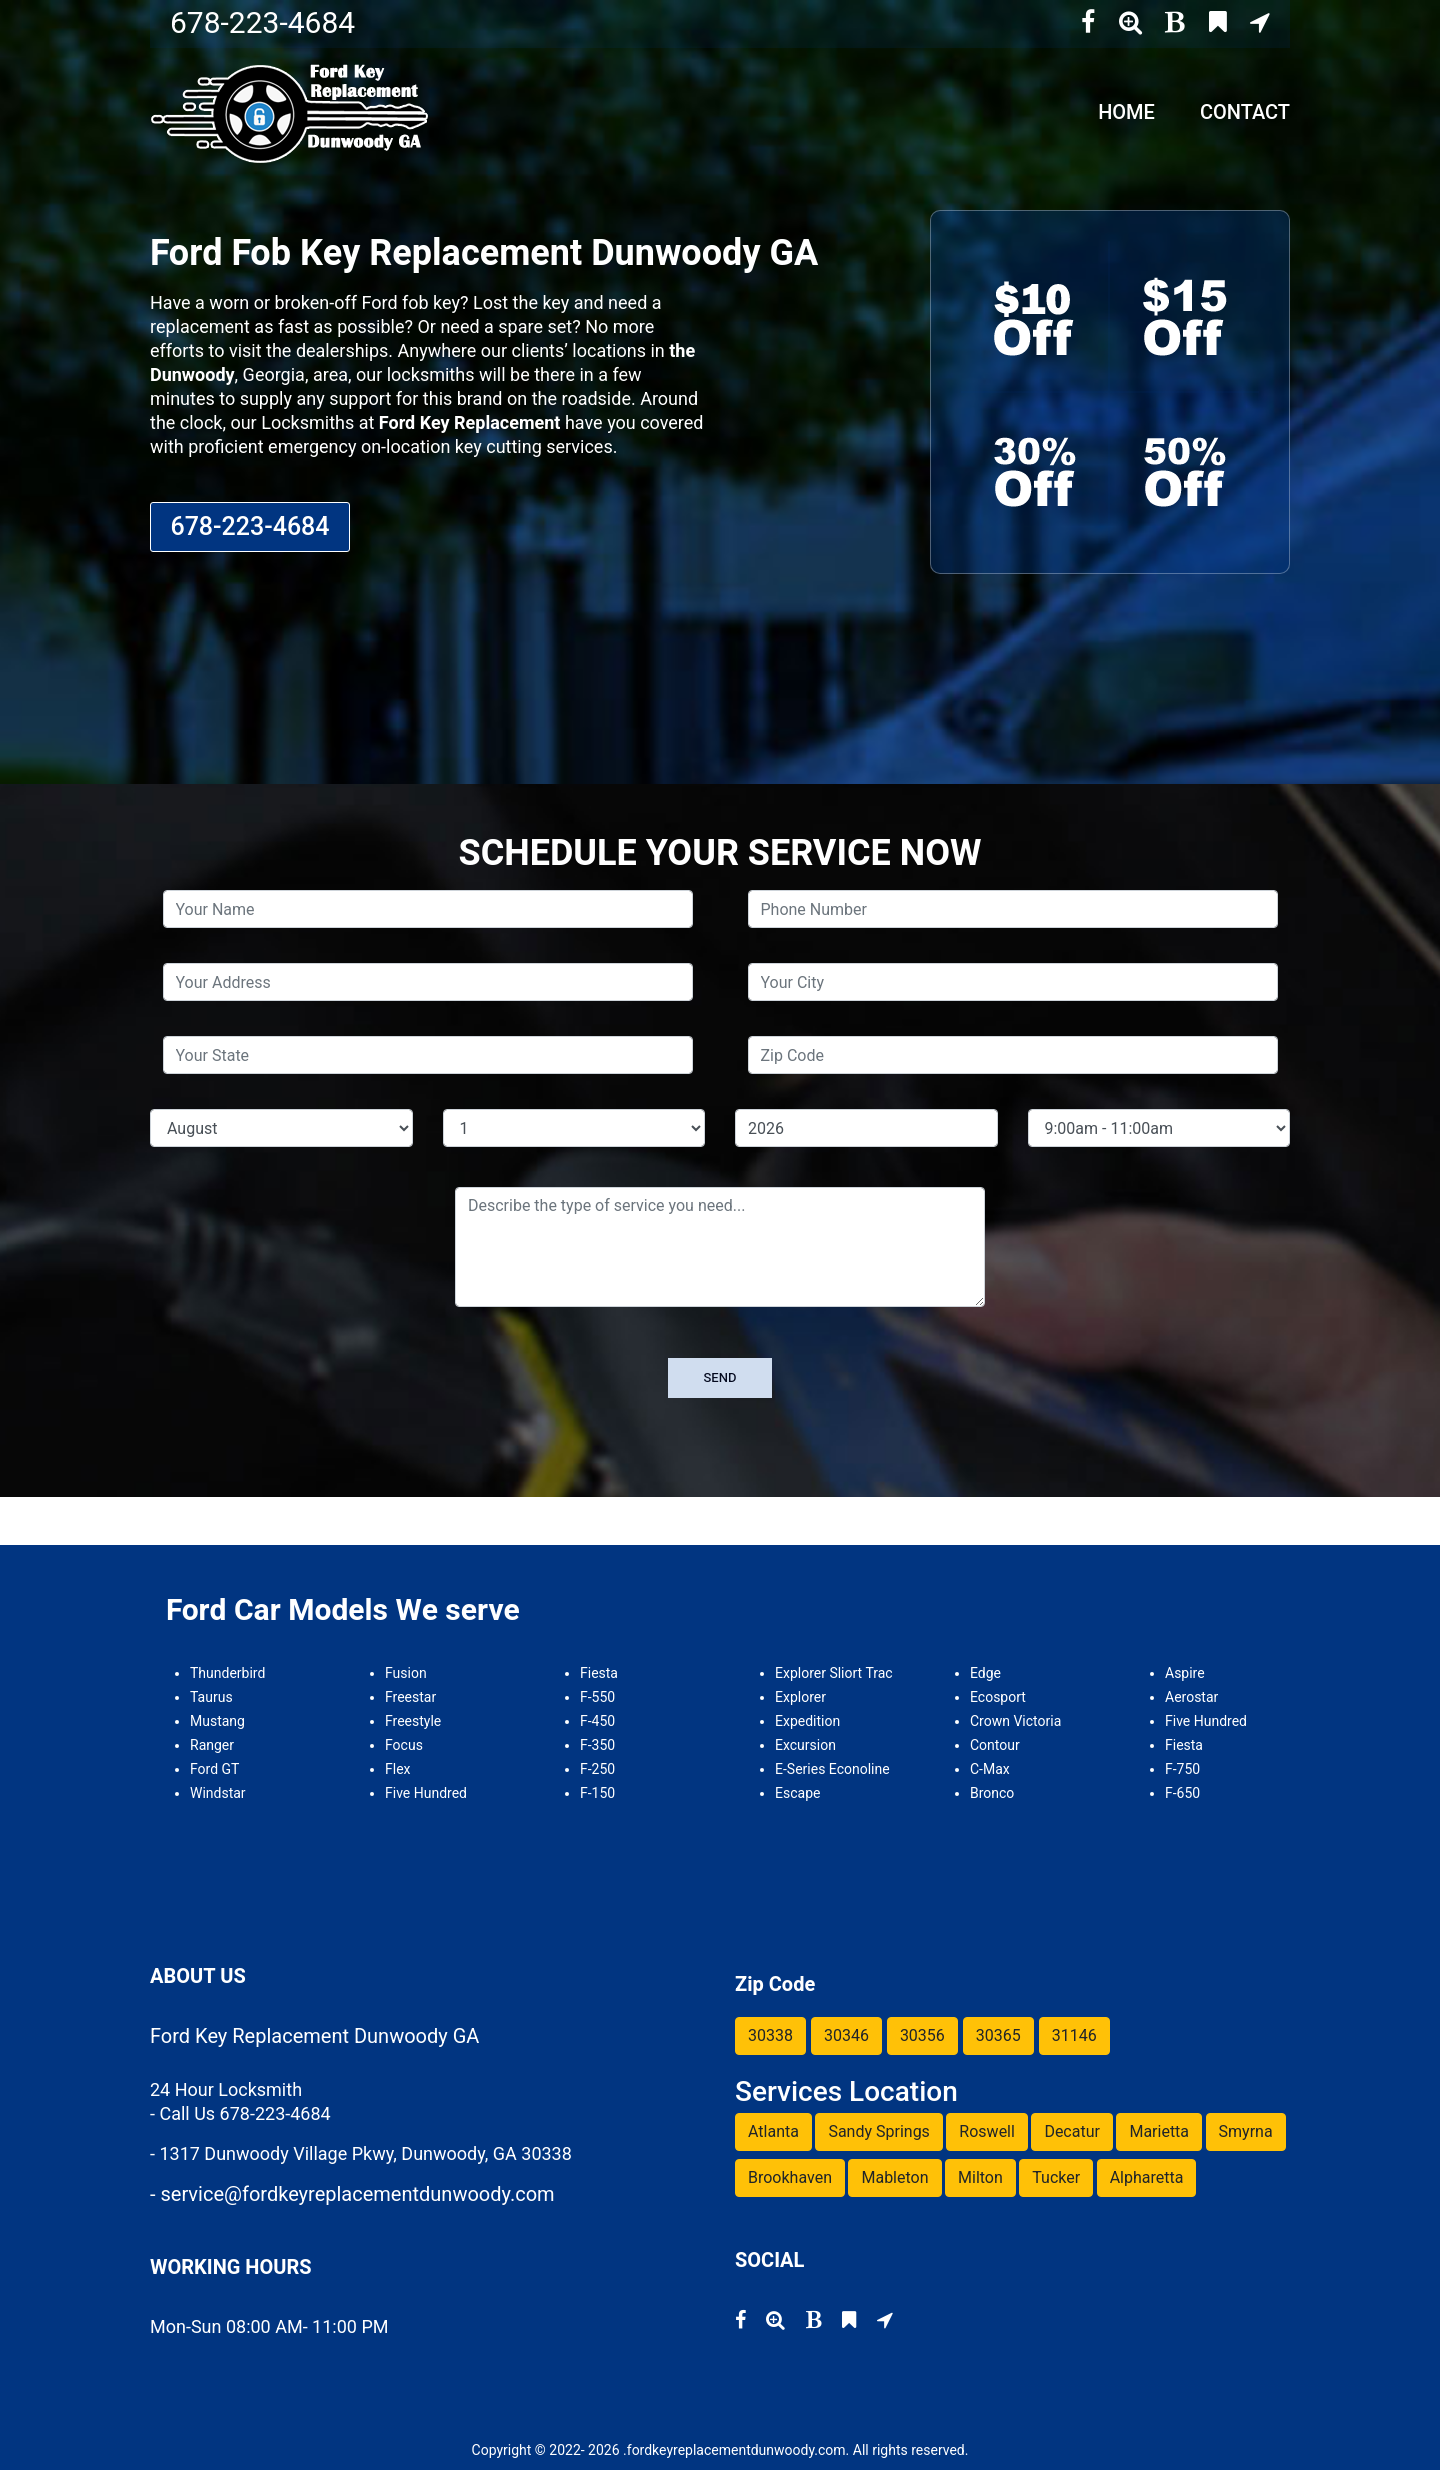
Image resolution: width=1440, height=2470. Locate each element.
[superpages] (1130, 23)
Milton (980, 2177)
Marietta (1159, 2131)
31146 (1074, 2035)
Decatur (1072, 2131)
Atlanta (773, 2131)
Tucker (1056, 2177)
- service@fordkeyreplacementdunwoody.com (352, 2194)
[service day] (574, 1128)
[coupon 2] (1185, 316)
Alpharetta (1147, 2177)
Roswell (987, 2131)
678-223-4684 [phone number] (262, 23)
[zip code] (1013, 1055)
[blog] (1175, 23)
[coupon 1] (1035, 316)
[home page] (292, 112)
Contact (1245, 112)
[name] (428, 909)
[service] (720, 1247)
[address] (428, 982)
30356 (922, 2035)
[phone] (1013, 909)
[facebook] (1088, 23)
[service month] (281, 1128)
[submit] (720, 1378)
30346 (846, 2035)
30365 (998, 2035)
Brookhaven (790, 2177)
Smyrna (1246, 2131)
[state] (428, 1055)
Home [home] (1126, 112)
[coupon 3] (1035, 468)
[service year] (866, 1128)
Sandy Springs (878, 2131)
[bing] (1218, 23)
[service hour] (1159, 1128)
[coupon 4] (1185, 468)
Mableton (894, 2177)
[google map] (1260, 23)
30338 (770, 2035)
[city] (1013, 982)
